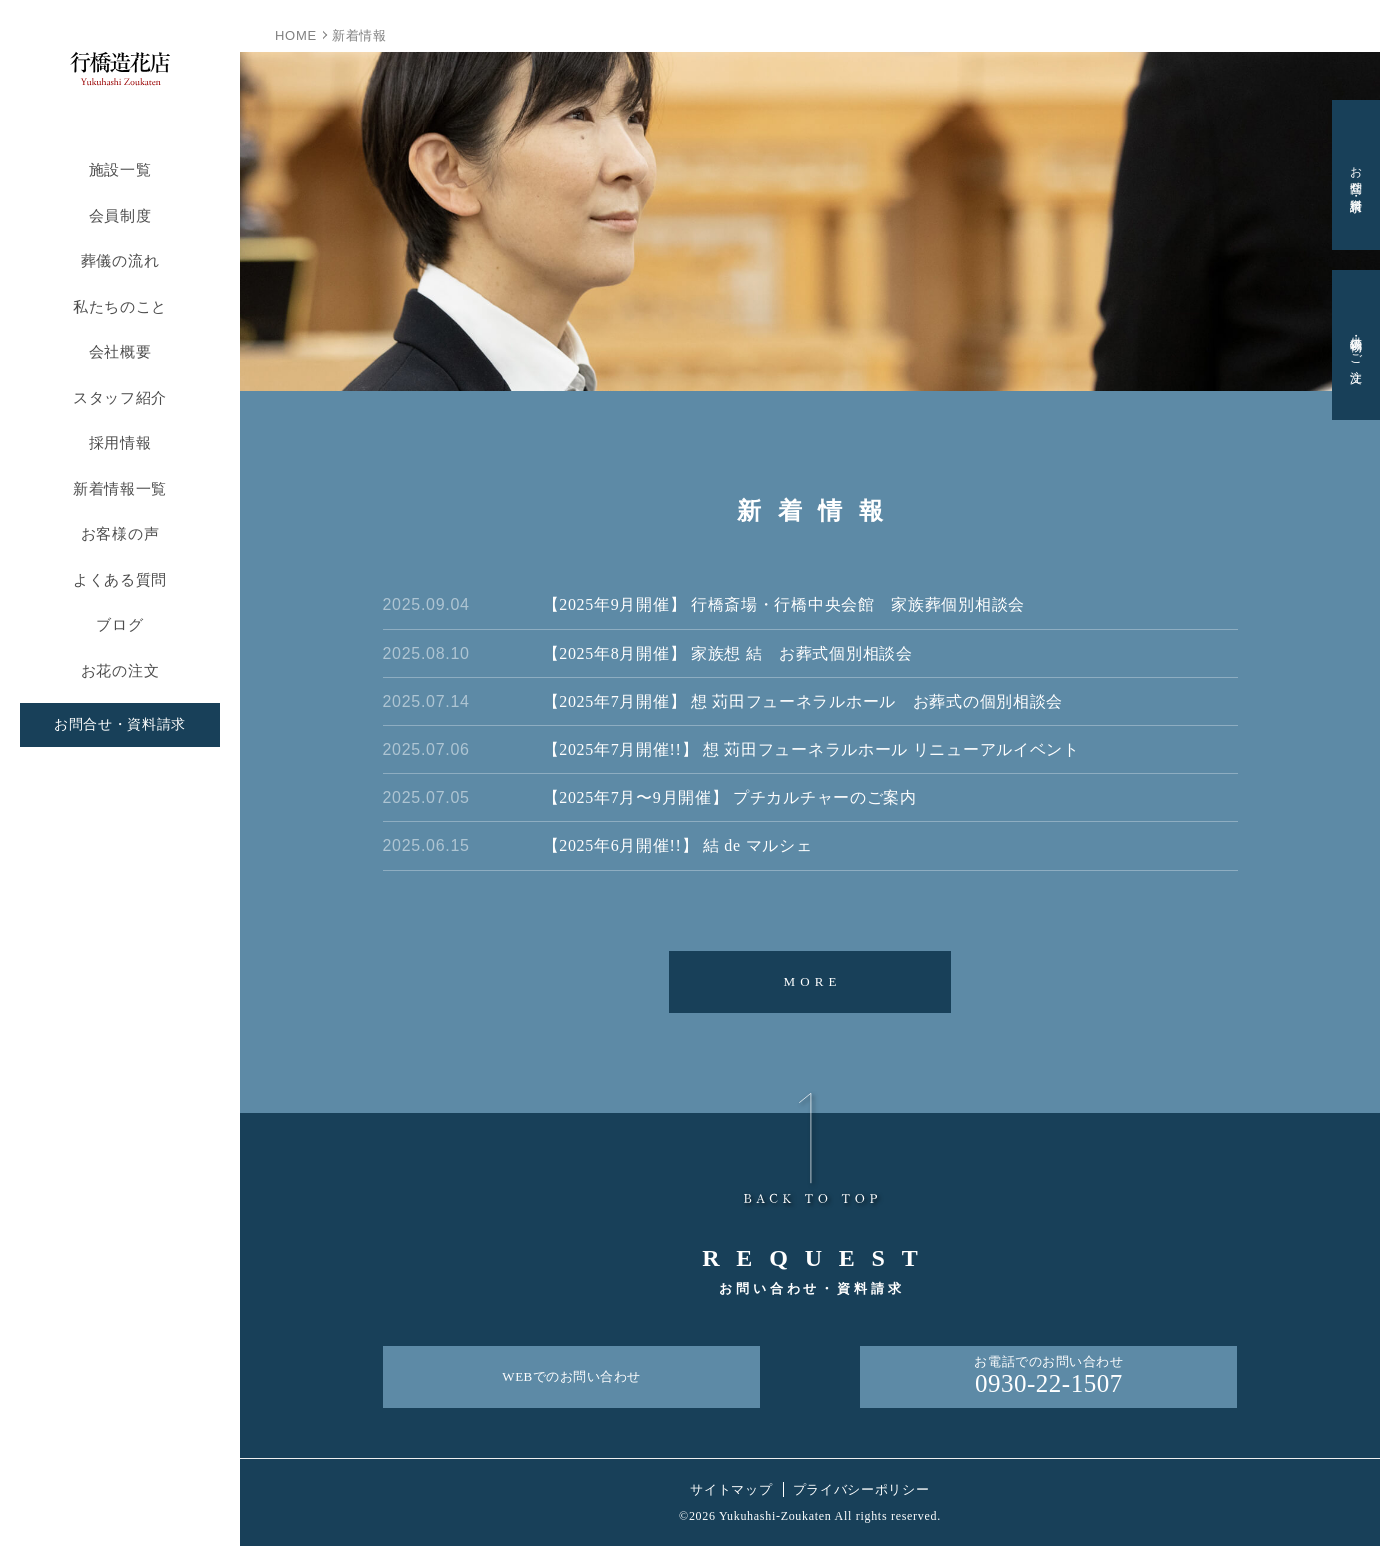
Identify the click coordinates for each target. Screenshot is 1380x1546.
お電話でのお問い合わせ (1048, 1377)
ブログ (119, 624)
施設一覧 (120, 169)
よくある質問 (120, 579)
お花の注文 (120, 670)
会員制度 (120, 215)
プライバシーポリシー (861, 1489)
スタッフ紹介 (120, 397)
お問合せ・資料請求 (120, 724)
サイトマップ (731, 1489)
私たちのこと (120, 306)
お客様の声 (120, 533)
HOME (296, 35)
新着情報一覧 (120, 488)
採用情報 (120, 442)
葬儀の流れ (120, 260)
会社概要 (120, 351)
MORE (812, 981)
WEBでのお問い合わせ (571, 1376)
